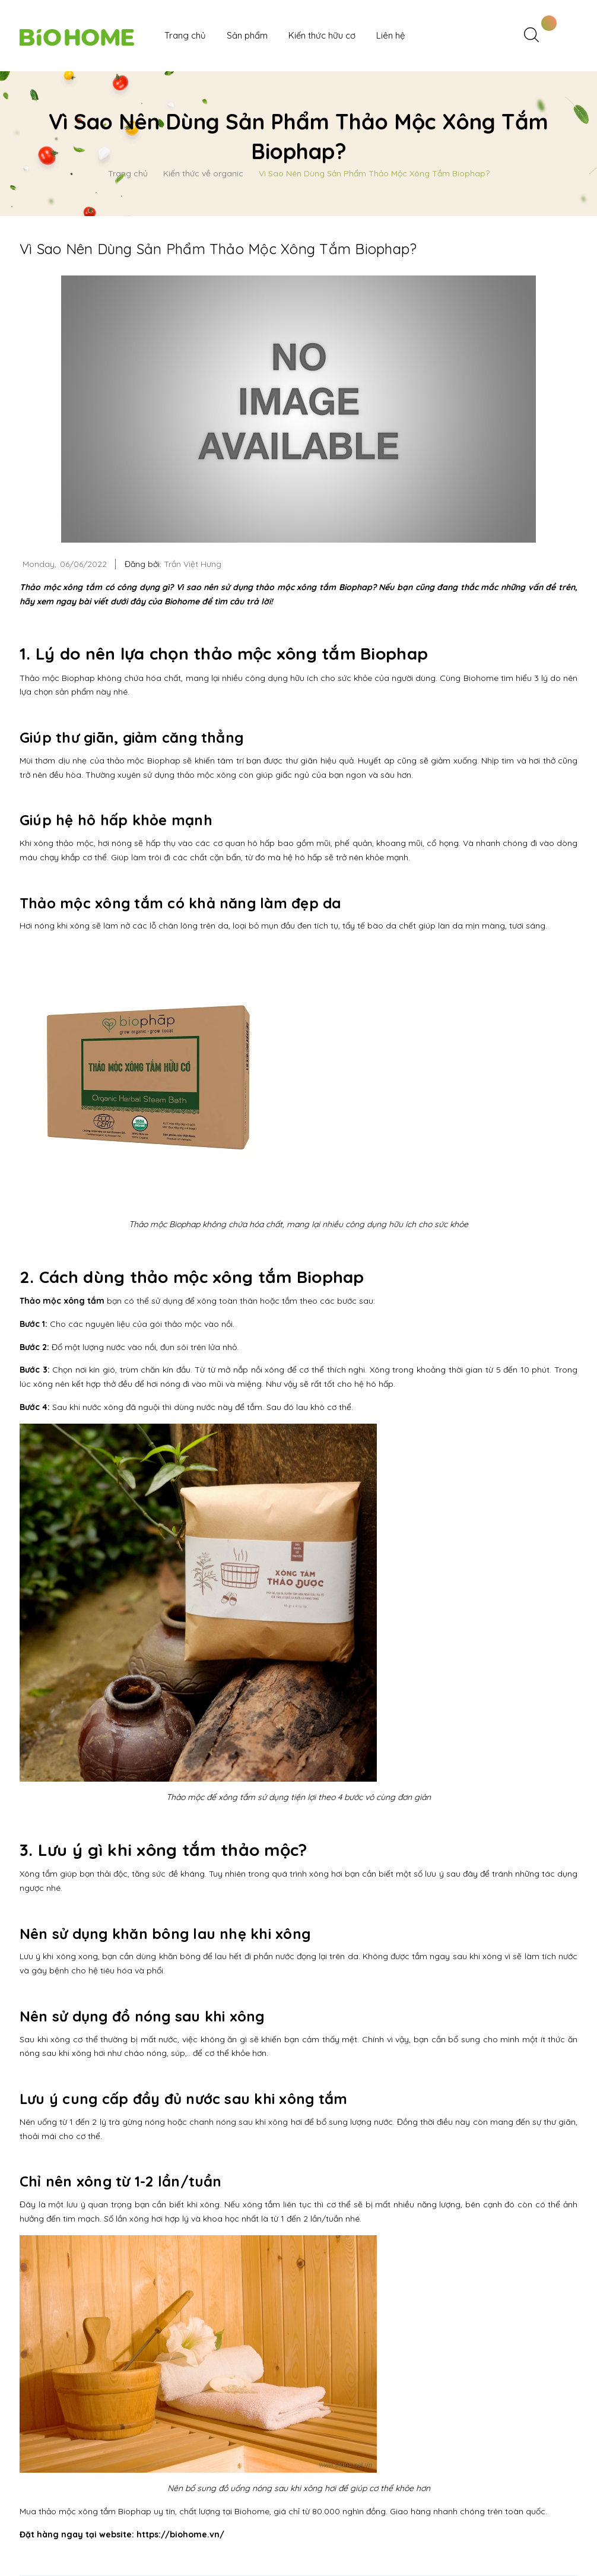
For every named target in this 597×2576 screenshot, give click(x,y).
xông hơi (325, 1873)
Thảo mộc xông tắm (62, 1300)
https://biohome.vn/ (180, 2534)
